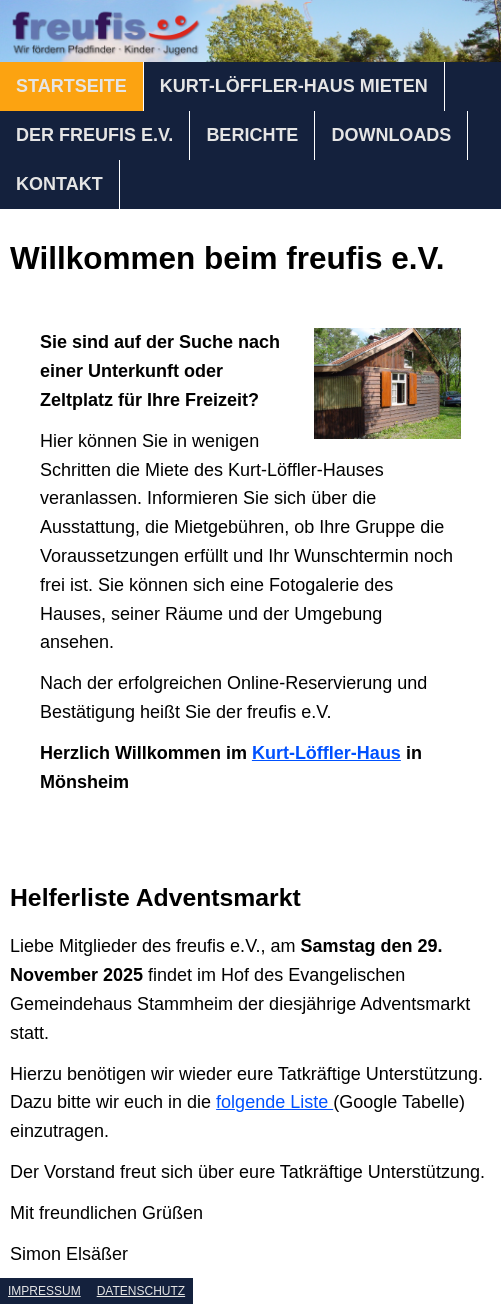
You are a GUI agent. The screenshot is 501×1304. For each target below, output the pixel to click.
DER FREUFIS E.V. (94, 135)
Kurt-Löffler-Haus (326, 753)
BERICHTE (252, 135)
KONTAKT (59, 184)
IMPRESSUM (44, 1291)
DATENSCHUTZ (141, 1291)
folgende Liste (274, 1102)
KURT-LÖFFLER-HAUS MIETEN (294, 86)
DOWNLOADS (391, 135)
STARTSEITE (71, 86)
